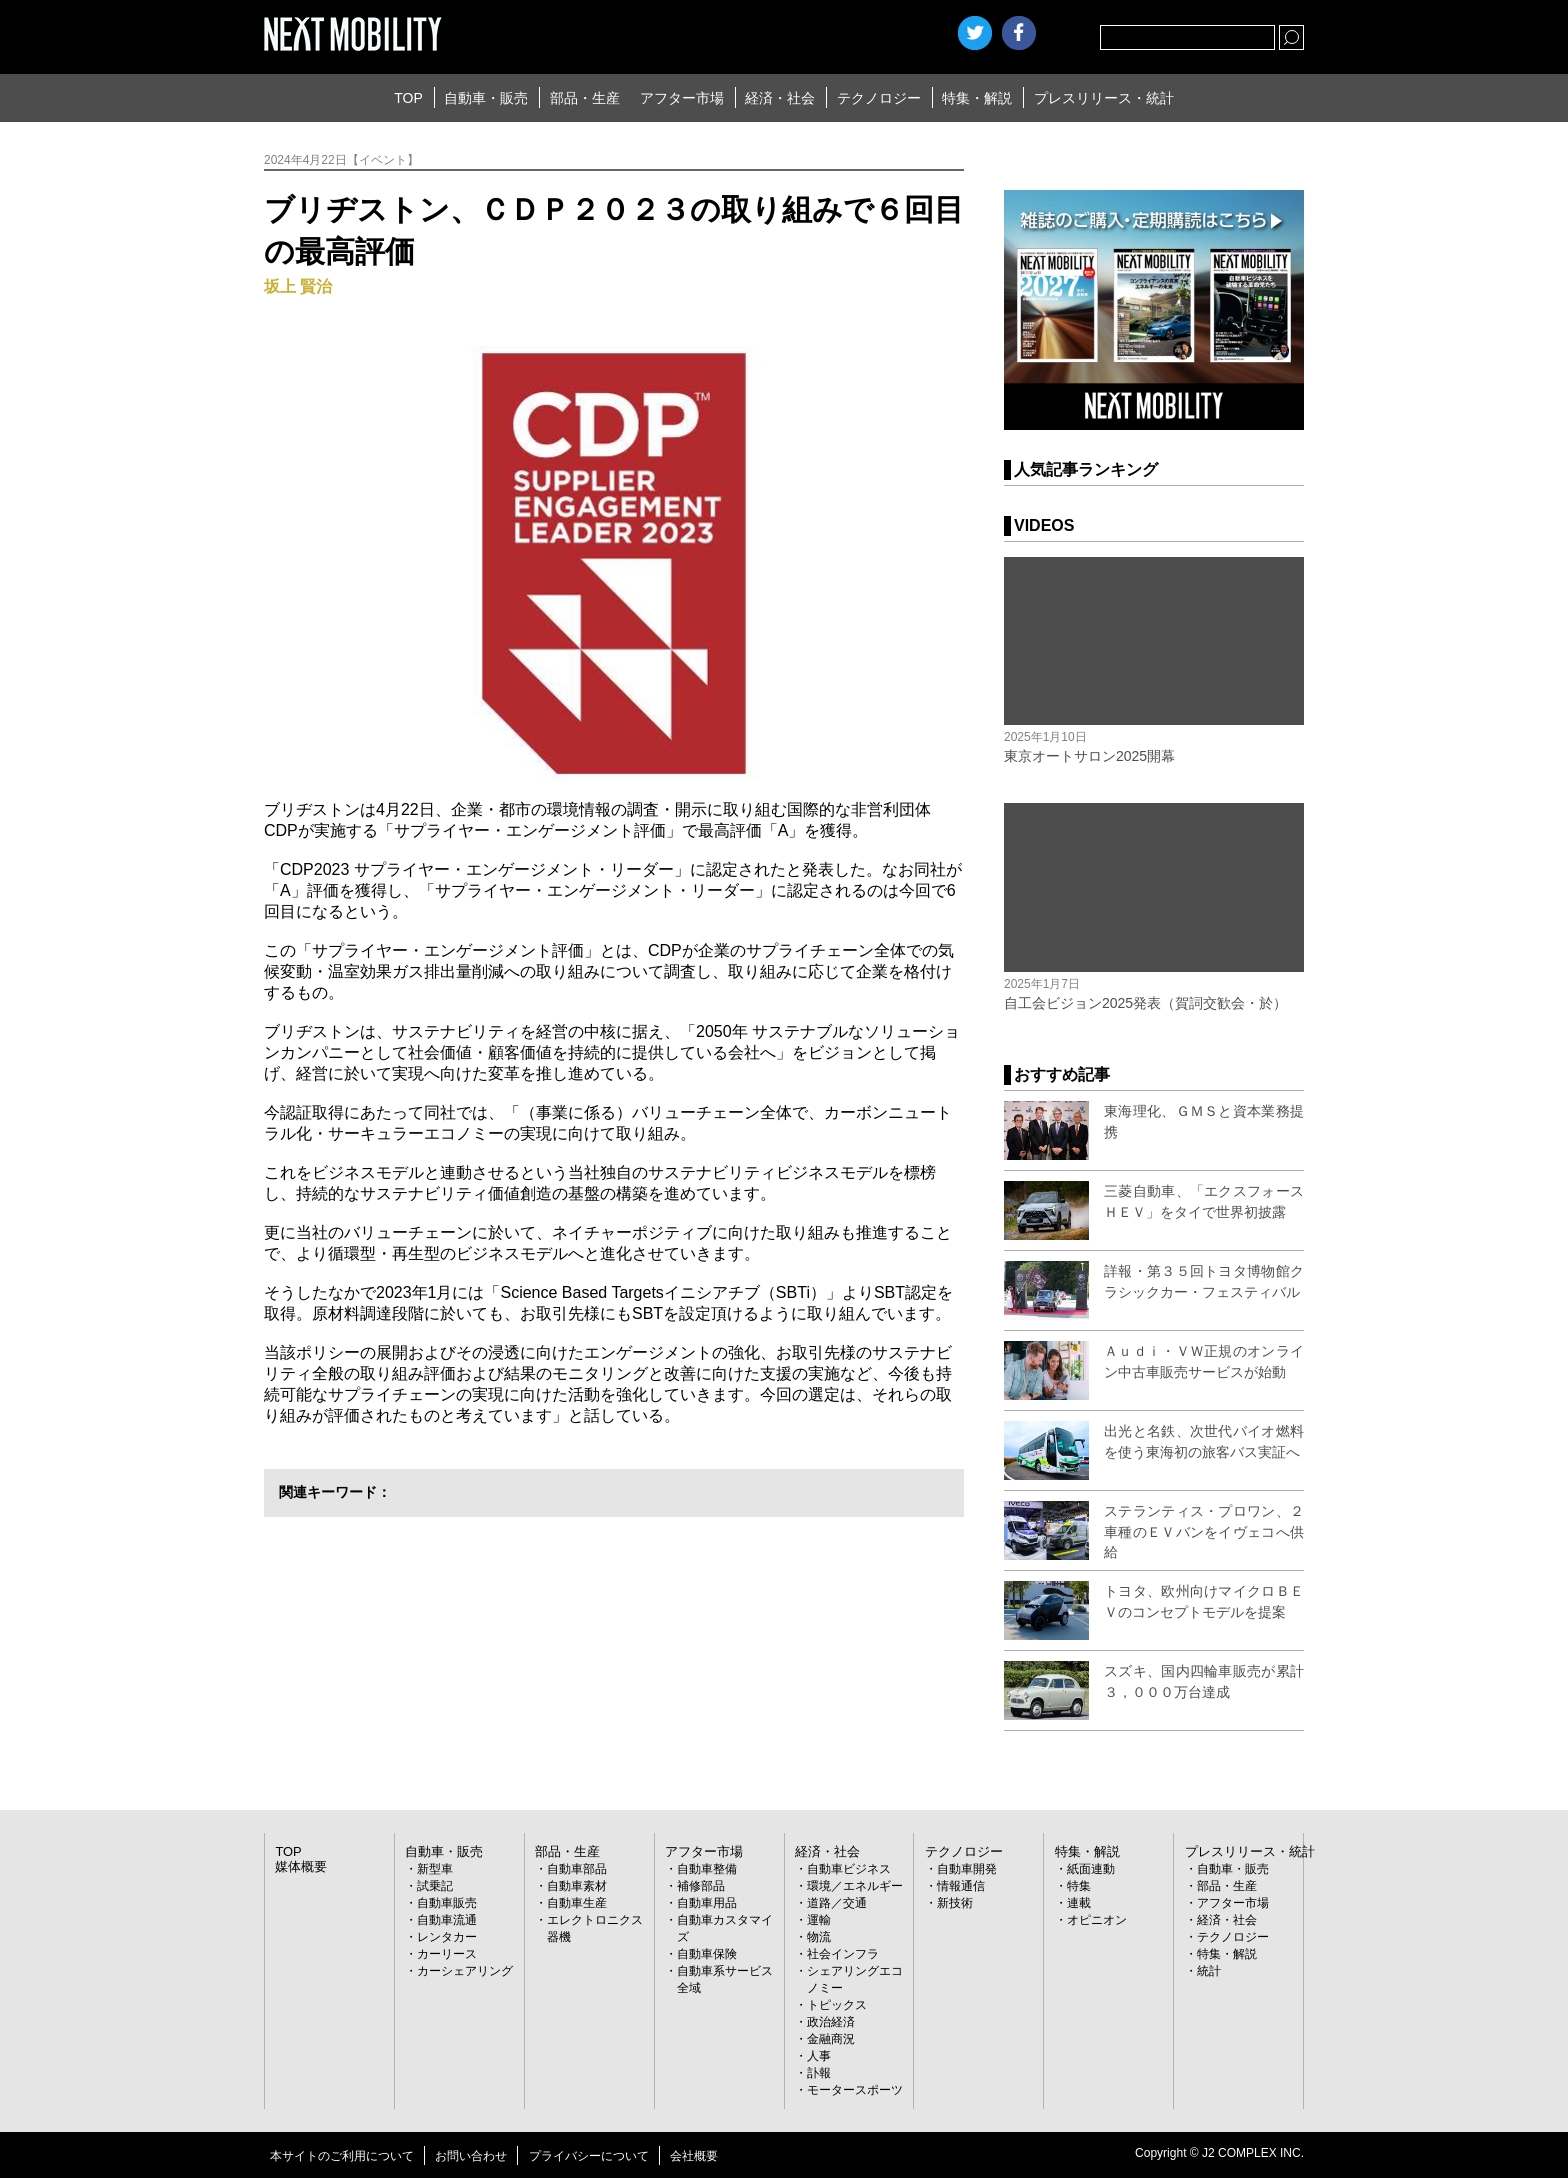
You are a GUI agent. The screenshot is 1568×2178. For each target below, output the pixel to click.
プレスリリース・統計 (1104, 98)
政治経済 (831, 2022)
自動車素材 (577, 1886)
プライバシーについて (589, 2156)
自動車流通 (447, 1920)
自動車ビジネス (849, 1869)
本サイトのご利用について (342, 2156)
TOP (408, 98)
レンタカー (447, 1937)
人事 (819, 2056)
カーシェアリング (465, 1971)
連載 (1079, 1903)
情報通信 (961, 1886)
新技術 (955, 1903)
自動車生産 (577, 1903)
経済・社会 (780, 98)
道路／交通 (837, 1903)
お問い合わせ (471, 2156)
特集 (1079, 1886)
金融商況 (831, 2039)
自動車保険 (707, 1954)
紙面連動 (1091, 1869)
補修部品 (701, 1886)
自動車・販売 (486, 98)
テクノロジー (879, 98)
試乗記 (435, 1886)
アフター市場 (682, 98)
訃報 (819, 2073)
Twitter (975, 33)
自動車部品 (577, 1869)
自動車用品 (707, 1903)
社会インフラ (843, 1954)
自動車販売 (447, 1903)
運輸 (819, 1920)
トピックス (837, 2005)
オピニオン (1097, 1920)
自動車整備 (707, 1869)
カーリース (447, 1954)
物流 (819, 1937)
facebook (1019, 33)
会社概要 (694, 2156)
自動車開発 (967, 1869)
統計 (1209, 1971)
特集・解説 (977, 98)
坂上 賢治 (298, 286)
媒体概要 (299, 1867)
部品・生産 (585, 98)
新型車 (435, 1869)
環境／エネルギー (855, 1886)
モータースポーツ (855, 2090)
